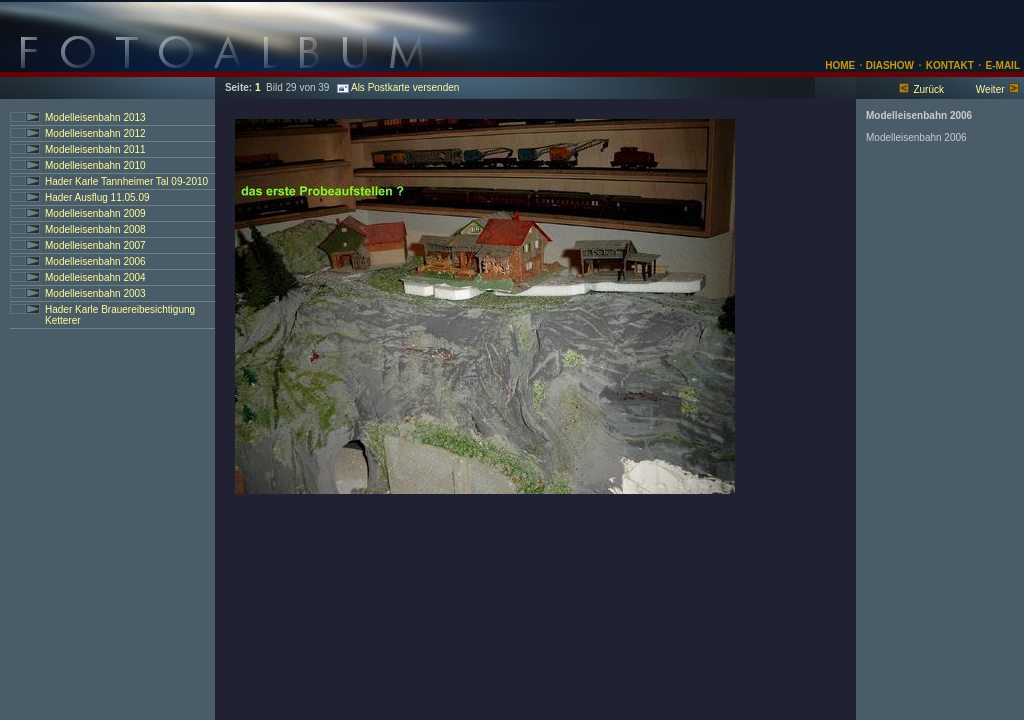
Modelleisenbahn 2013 (95, 117)
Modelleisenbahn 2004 (95, 277)
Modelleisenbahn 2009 (95, 213)
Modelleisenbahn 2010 (95, 165)
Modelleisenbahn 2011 (95, 149)
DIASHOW (888, 65)
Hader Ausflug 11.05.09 (97, 197)
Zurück (928, 89)
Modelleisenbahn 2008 (95, 229)
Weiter (990, 89)
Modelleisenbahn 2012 (95, 133)
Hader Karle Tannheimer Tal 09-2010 (126, 181)
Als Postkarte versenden (398, 87)
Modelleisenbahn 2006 (95, 261)
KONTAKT (950, 65)
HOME (840, 65)
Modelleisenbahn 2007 (95, 245)
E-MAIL (1003, 65)
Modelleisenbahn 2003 (95, 293)
